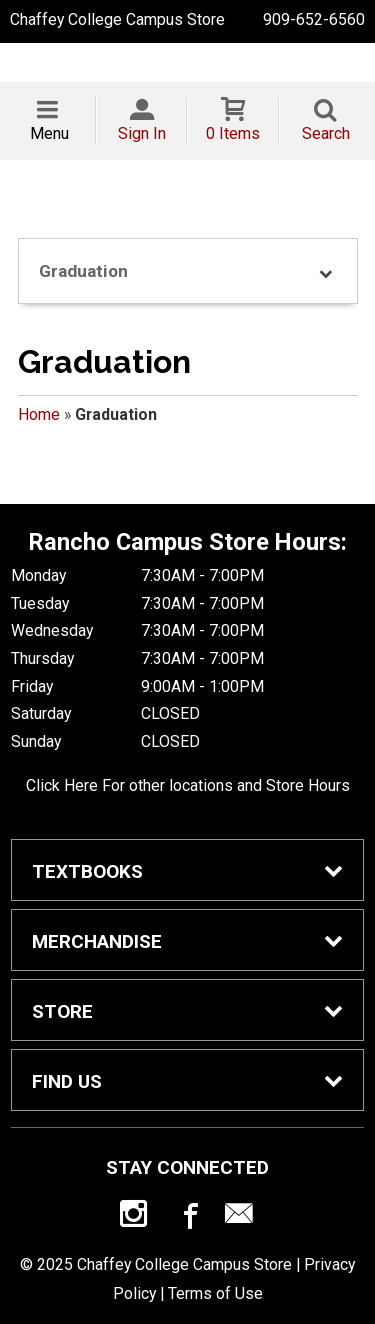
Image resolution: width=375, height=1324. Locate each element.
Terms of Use (215, 1293)
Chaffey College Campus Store (117, 19)
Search (326, 133)
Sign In (142, 133)
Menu (49, 133)
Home (39, 414)
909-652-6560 (314, 19)
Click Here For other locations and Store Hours (188, 785)
